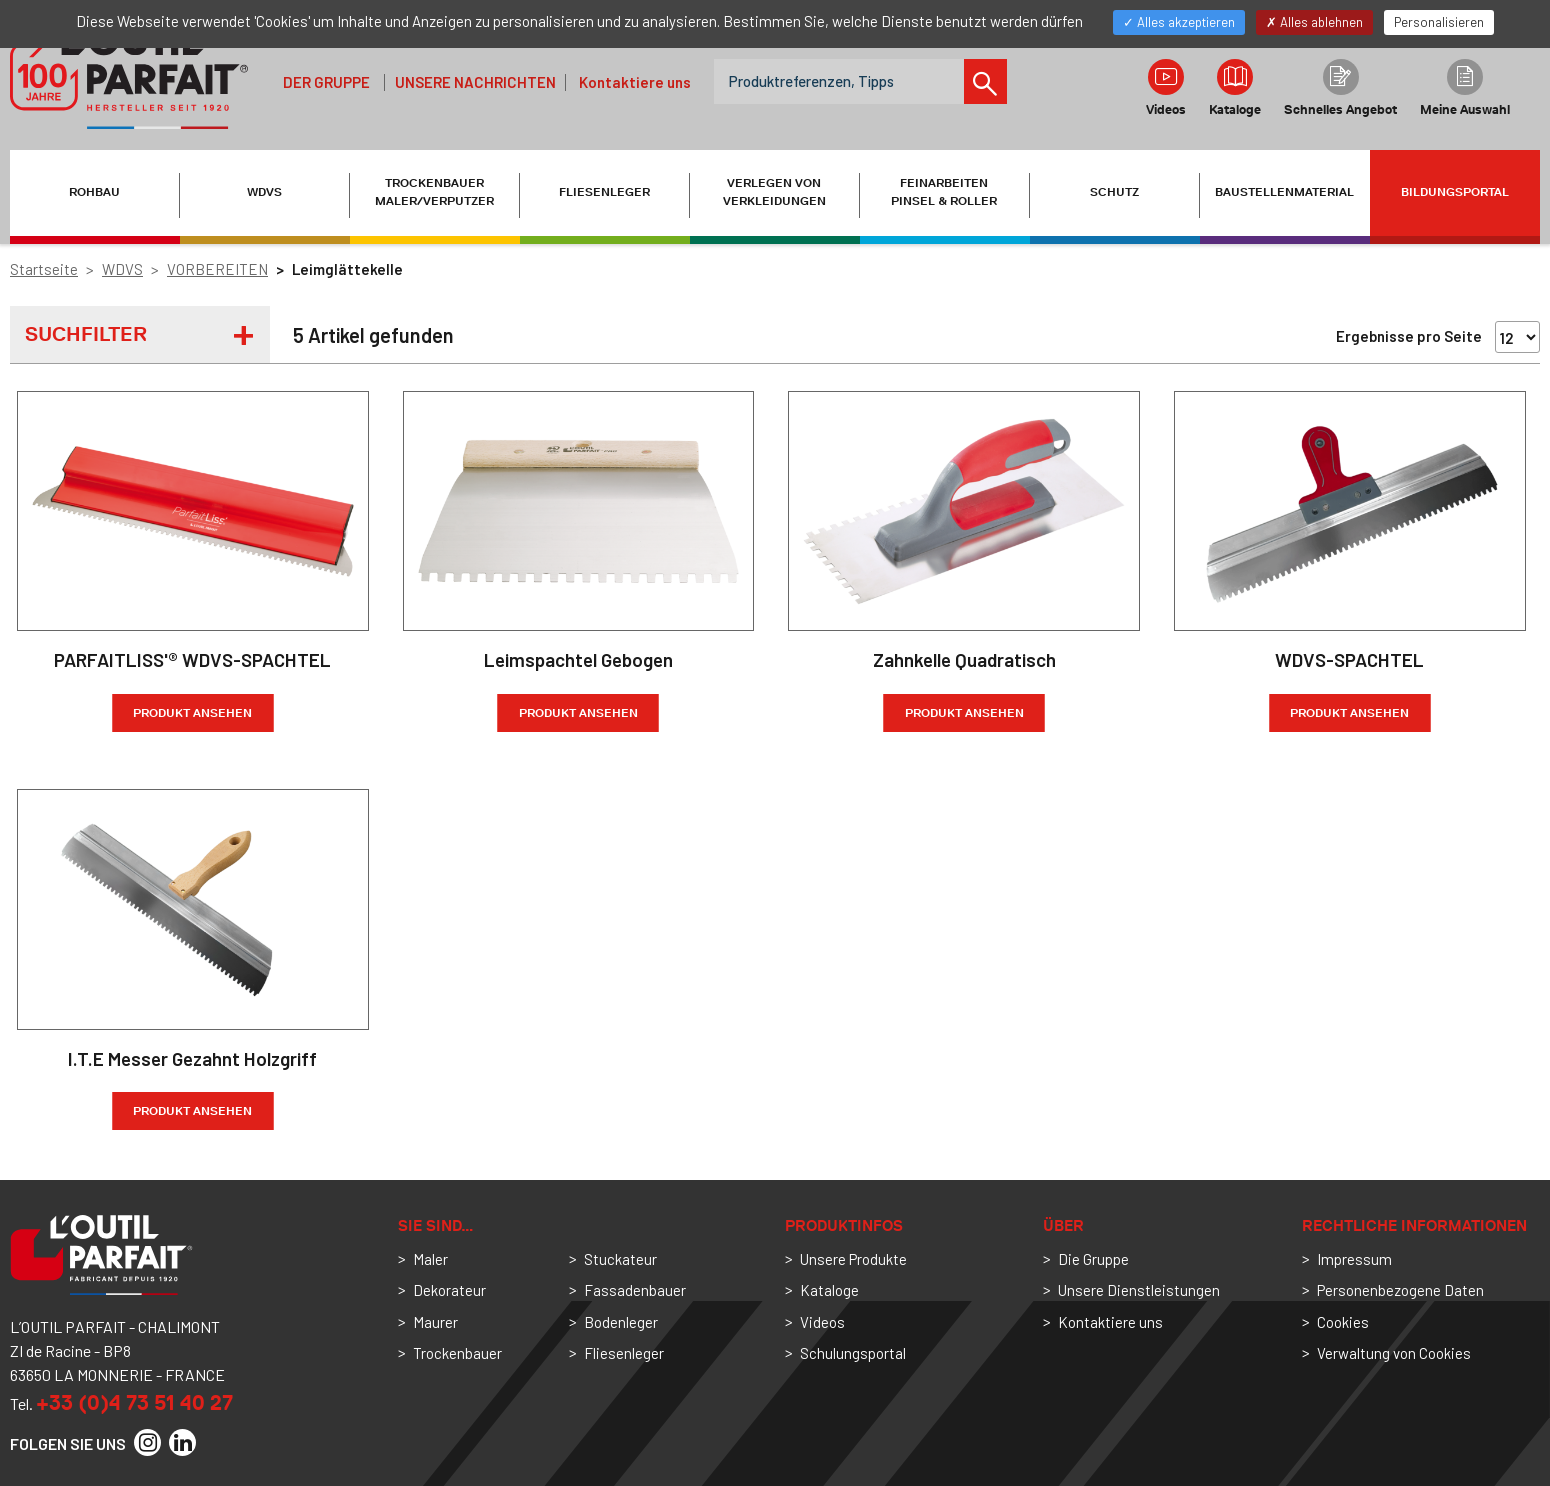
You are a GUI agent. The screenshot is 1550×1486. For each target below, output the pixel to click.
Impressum (1354, 1259)
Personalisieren (1439, 22)
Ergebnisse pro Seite (1409, 336)
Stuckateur (620, 1259)
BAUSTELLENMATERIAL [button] (1284, 192)
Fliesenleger (624, 1353)
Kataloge (1235, 88)
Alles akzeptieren (1179, 22)
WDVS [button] (264, 192)
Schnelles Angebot (1340, 88)
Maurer (435, 1322)
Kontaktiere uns (635, 82)
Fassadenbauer (635, 1290)
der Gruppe (326, 82)
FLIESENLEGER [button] (604, 192)
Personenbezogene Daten (1400, 1290)
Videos (1166, 88)
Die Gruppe (1093, 1259)
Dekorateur (449, 1290)
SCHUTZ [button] (1114, 192)
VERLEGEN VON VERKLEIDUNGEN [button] (774, 192)
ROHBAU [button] (94, 192)
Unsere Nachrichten (475, 82)
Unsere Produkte (853, 1259)
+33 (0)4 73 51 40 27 (134, 1402)
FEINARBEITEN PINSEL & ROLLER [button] (944, 192)
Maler (430, 1259)
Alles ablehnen (1314, 22)
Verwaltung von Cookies (1394, 1353)
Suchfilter (86, 334)
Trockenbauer (457, 1353)
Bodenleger (621, 1322)
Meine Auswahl (1465, 88)
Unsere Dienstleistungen (1139, 1290)
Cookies (1343, 1322)
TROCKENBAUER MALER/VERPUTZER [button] (434, 192)
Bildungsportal (1455, 192)
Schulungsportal (853, 1353)
